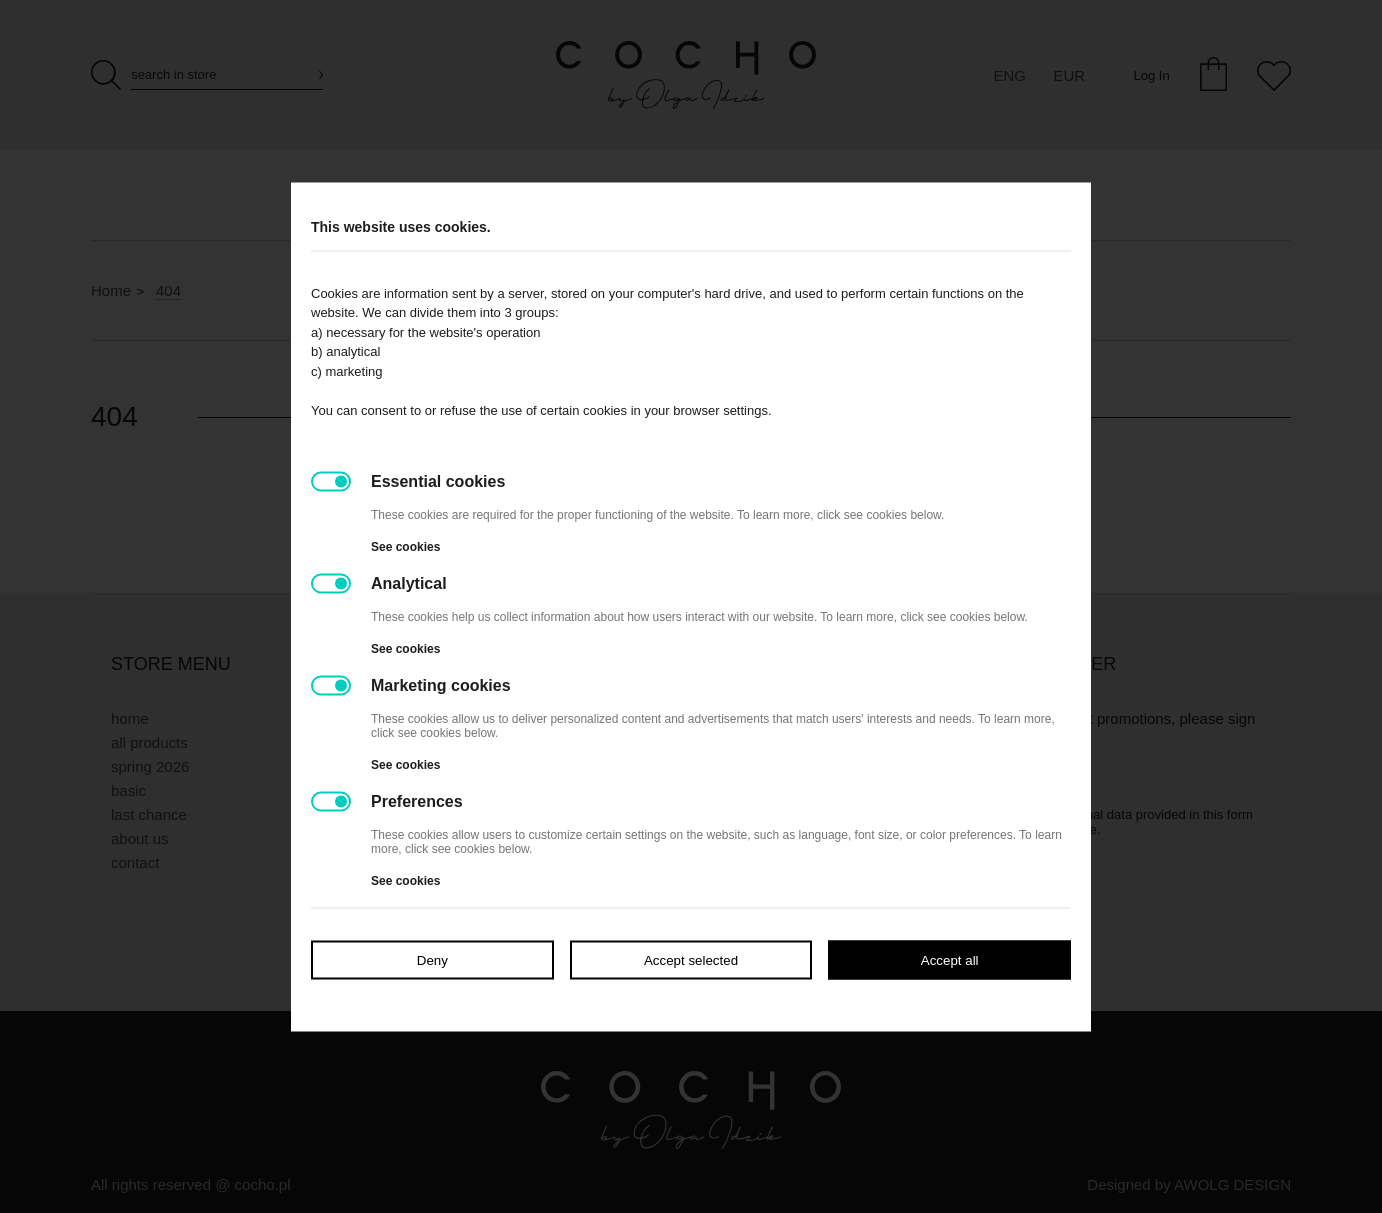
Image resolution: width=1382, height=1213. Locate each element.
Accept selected (691, 959)
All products (149, 742)
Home (111, 290)
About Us (140, 838)
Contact (135, 862)
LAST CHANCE (149, 814)
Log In (1151, 75)
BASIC (128, 790)
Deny (432, 959)
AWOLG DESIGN (1232, 1184)
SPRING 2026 (150, 766)
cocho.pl (263, 1184)
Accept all (950, 959)
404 (168, 290)
